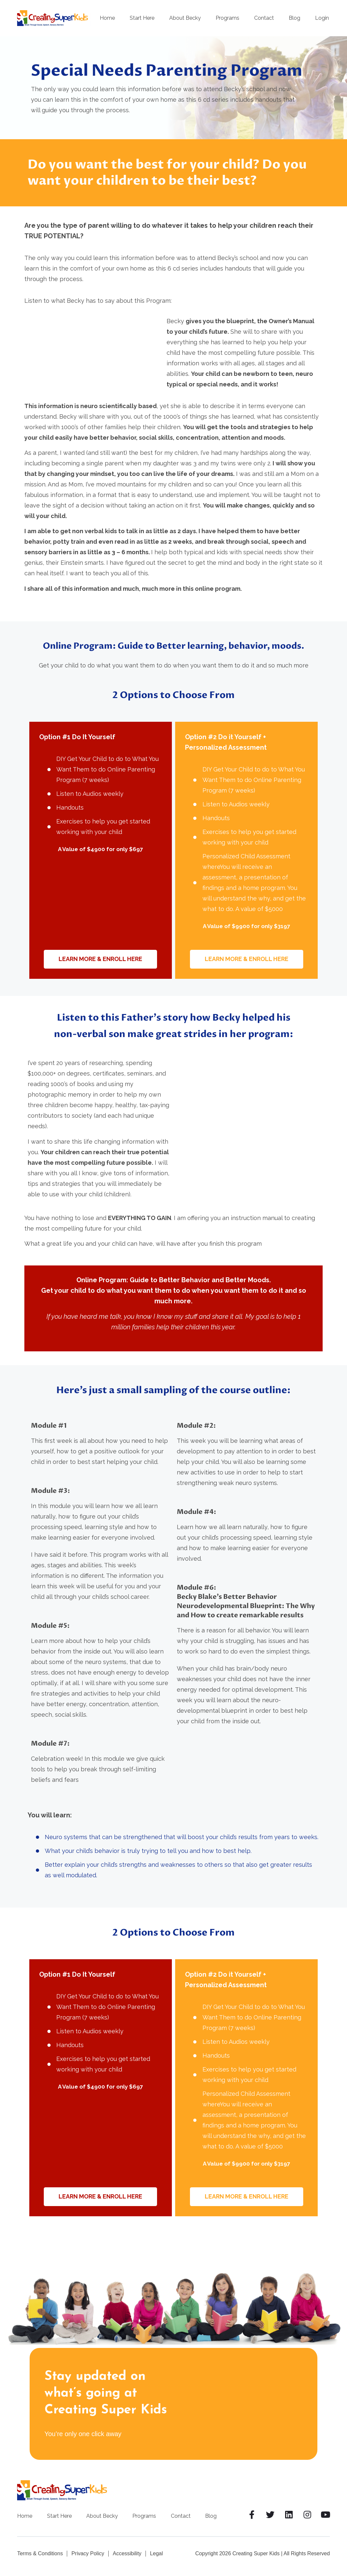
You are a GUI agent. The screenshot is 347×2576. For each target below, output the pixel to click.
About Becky (185, 18)
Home (107, 18)
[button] (100, 959)
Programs (227, 18)
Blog (294, 18)
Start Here (142, 18)
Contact (264, 18)
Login (322, 18)
